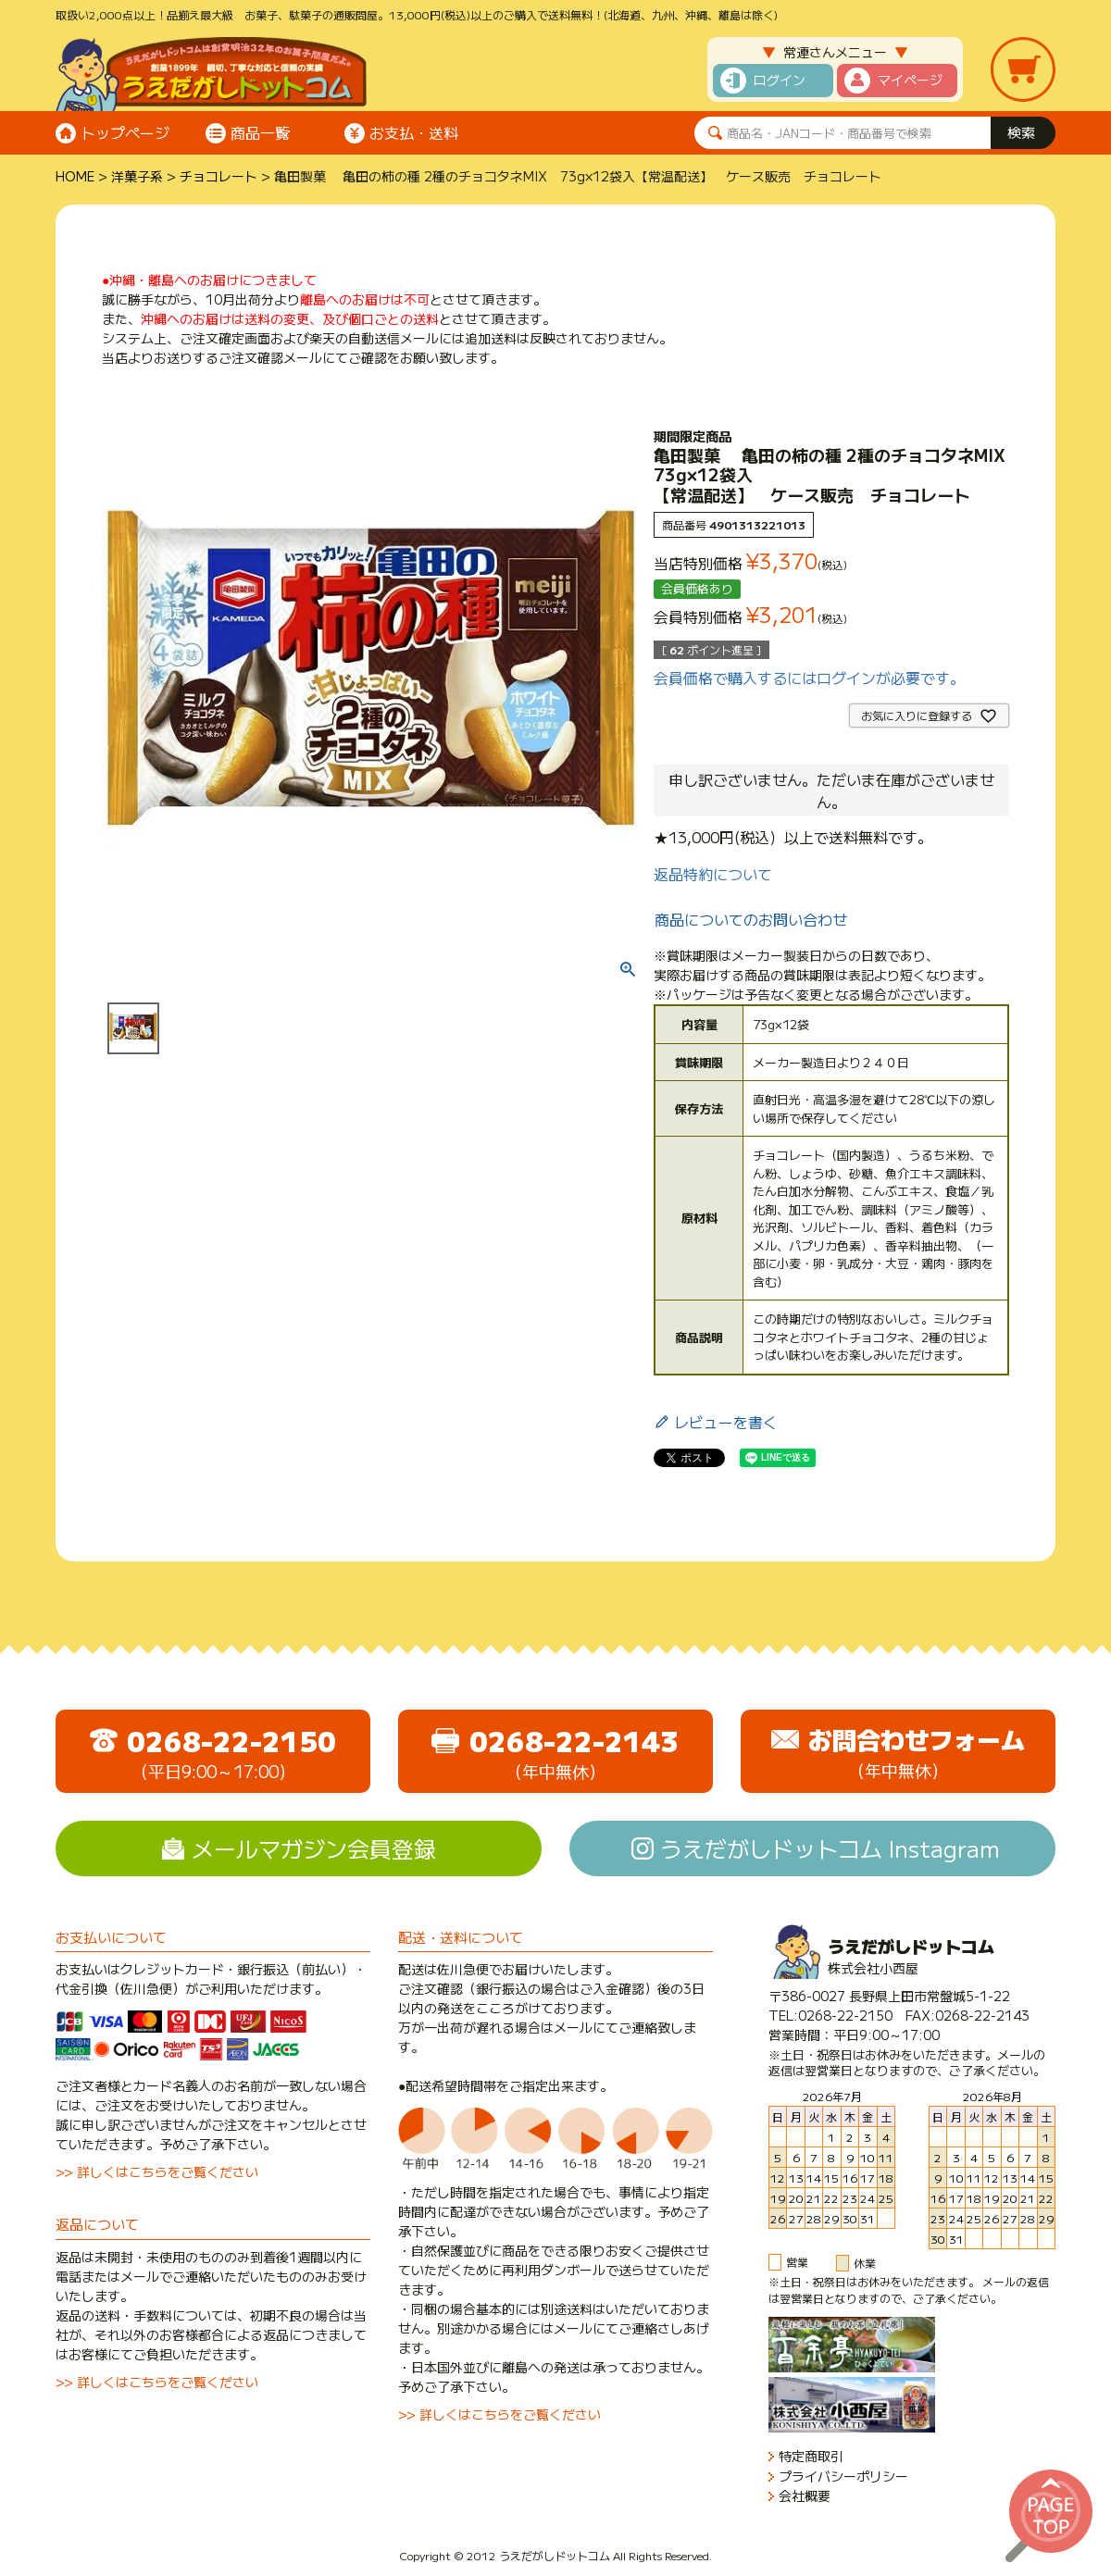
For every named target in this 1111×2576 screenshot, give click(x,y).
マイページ (910, 79)
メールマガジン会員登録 (314, 1848)
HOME (75, 176)
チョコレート (218, 176)
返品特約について (713, 874)
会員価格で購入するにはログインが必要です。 (809, 677)
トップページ (125, 132)
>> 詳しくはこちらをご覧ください (157, 2171)
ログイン (779, 79)
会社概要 (804, 2496)
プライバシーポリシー (843, 2476)
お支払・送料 (413, 132)
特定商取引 (811, 2456)
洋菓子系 (137, 176)
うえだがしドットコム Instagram (830, 1848)
